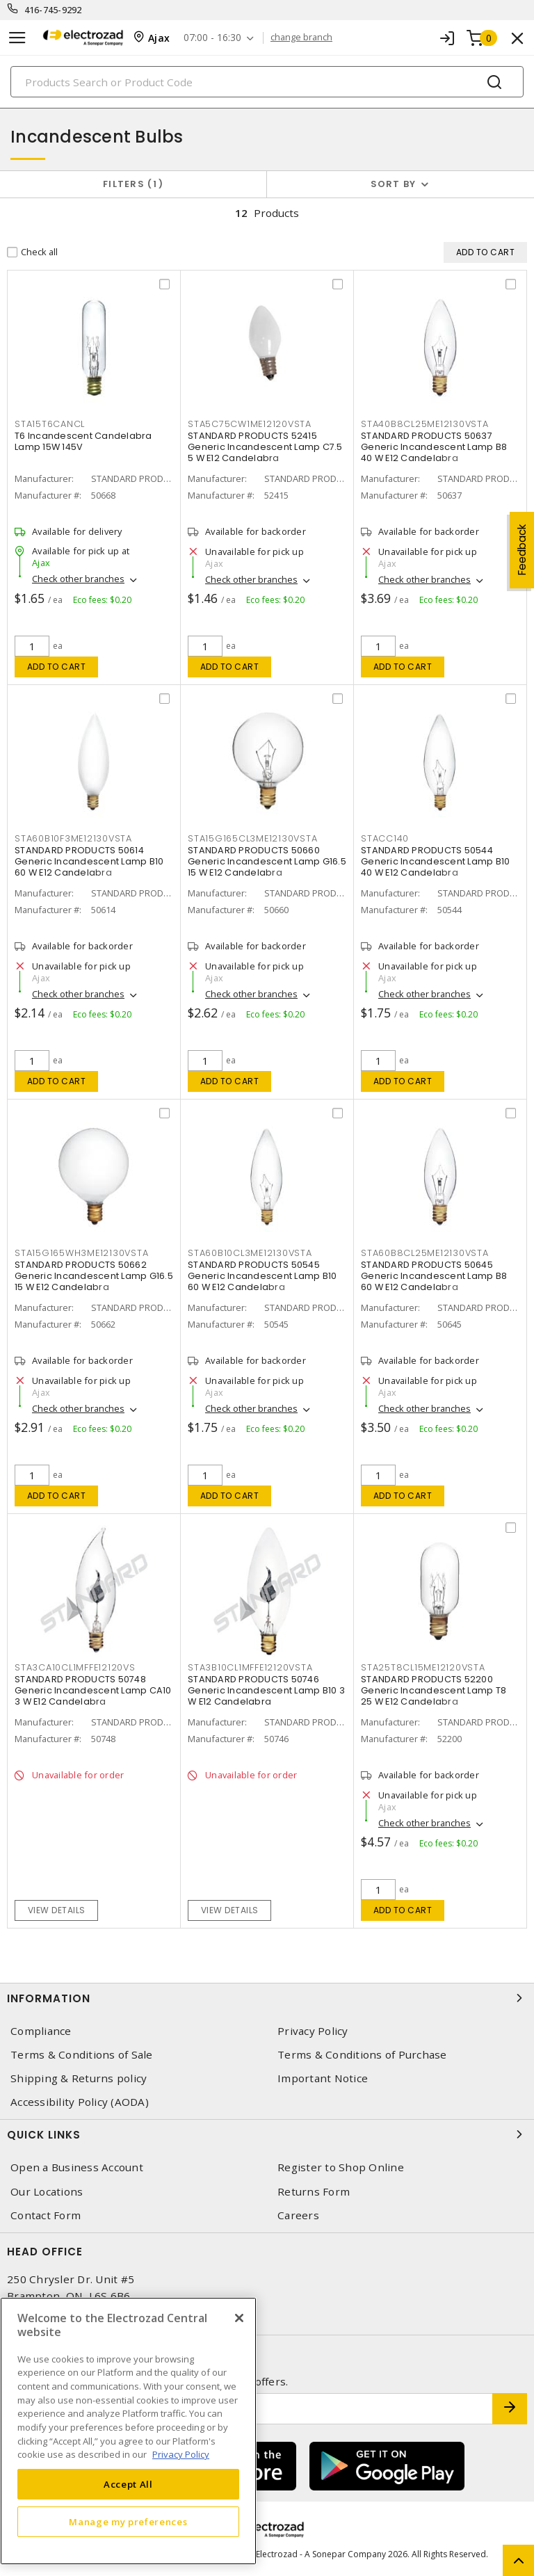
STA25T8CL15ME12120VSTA (423, 1667)
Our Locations (46, 2191)
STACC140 (385, 838)
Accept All (128, 2484)
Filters (133, 184)
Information (267, 1998)
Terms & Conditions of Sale (81, 2054)
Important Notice (322, 2078)
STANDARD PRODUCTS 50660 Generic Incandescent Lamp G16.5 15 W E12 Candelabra (267, 861)
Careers (298, 2215)
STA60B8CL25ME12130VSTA (425, 1253)
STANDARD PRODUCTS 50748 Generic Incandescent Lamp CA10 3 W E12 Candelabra (93, 1690)
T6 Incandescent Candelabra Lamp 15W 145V (83, 441)
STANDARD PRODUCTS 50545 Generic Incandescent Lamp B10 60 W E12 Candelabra (262, 1276)
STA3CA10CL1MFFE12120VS (75, 1667)
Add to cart (56, 667)
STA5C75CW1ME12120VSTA (250, 424)
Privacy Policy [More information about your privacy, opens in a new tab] (180, 2454)
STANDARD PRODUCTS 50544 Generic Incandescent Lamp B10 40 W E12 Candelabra (435, 861)
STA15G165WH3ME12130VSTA (81, 1253)
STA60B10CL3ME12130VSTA (250, 1253)
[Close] (239, 2318)
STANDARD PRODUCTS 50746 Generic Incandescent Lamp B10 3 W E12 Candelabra (266, 1690)
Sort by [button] (393, 184)
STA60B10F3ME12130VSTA (73, 838)
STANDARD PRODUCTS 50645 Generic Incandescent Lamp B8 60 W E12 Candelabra (434, 1276)
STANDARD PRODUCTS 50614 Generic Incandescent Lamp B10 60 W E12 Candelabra (89, 861)
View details (57, 1910)
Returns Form (313, 2191)
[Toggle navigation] (17, 37)
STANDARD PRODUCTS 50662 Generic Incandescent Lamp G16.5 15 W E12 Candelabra (94, 1276)
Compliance (41, 2031)
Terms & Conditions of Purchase (362, 2054)
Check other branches (78, 578)
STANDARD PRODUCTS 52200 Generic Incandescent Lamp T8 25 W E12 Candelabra (433, 1690)
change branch (301, 37)
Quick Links (267, 2134)
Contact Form (45, 2215)
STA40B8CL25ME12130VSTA (425, 424)
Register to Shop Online (340, 2167)
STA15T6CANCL (50, 424)
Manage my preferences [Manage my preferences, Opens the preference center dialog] (128, 2521)
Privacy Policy (312, 2031)
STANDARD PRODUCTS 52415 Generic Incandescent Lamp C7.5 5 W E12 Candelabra (265, 447)
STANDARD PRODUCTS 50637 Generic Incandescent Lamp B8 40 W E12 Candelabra (434, 447)
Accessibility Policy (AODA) (79, 2102)
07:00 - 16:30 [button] (212, 38)
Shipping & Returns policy (78, 2078)
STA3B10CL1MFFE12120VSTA (250, 1667)
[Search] (267, 81)
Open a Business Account (76, 2167)
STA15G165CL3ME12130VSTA (252, 838)
